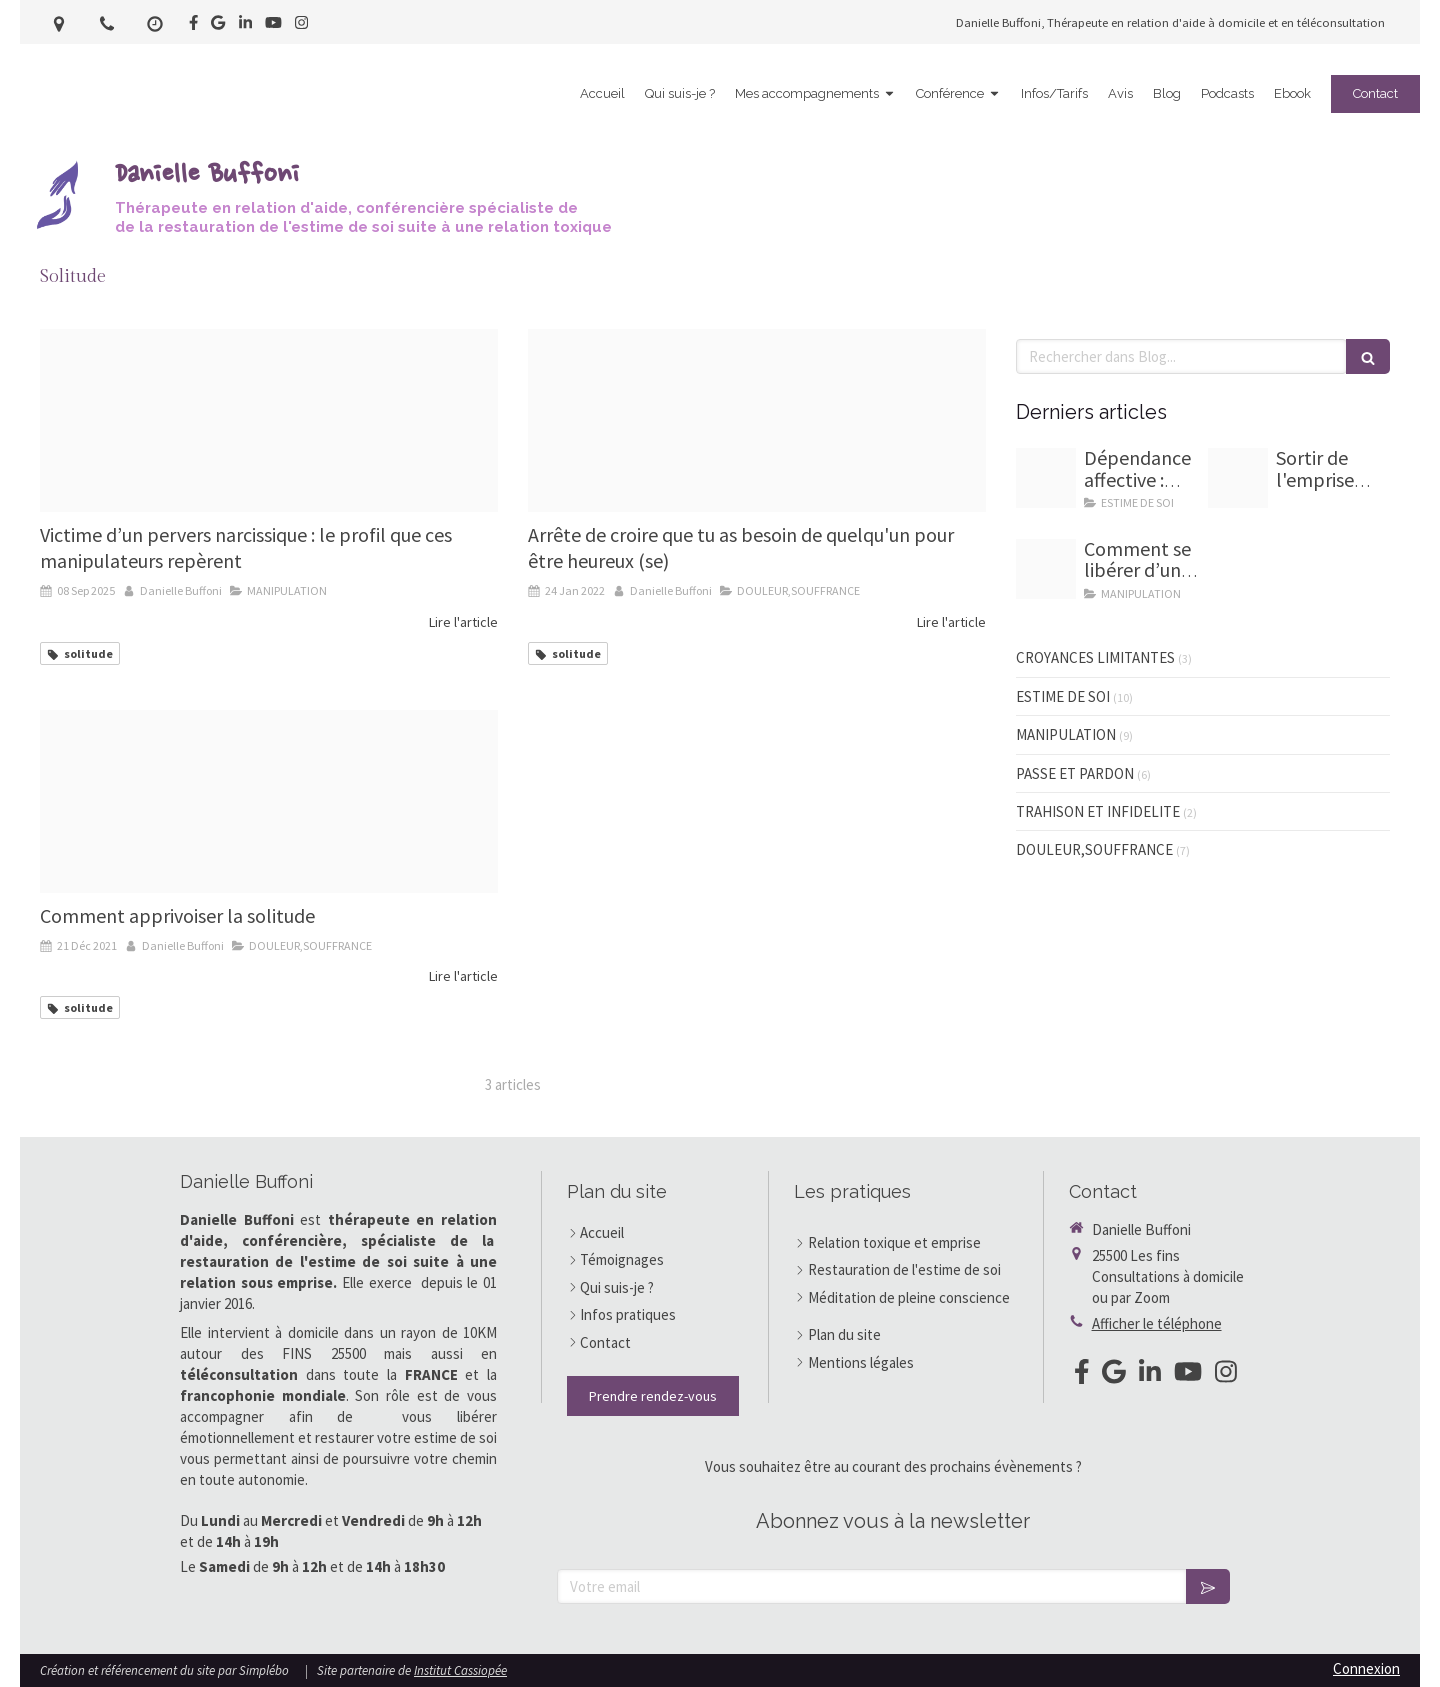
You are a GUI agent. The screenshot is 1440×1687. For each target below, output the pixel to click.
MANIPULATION (1066, 734)
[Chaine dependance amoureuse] (1046, 478)
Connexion (1366, 1668)
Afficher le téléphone (1157, 1323)
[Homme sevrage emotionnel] (1046, 569)
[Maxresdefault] (757, 420)
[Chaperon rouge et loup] (269, 420)
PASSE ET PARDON (1075, 773)
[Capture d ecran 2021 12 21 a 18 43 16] (269, 801)
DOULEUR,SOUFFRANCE (1094, 849)
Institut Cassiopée (460, 1670)
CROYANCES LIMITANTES (1095, 657)
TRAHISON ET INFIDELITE (1098, 811)
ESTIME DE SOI (1063, 696)
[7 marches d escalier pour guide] (1238, 478)
